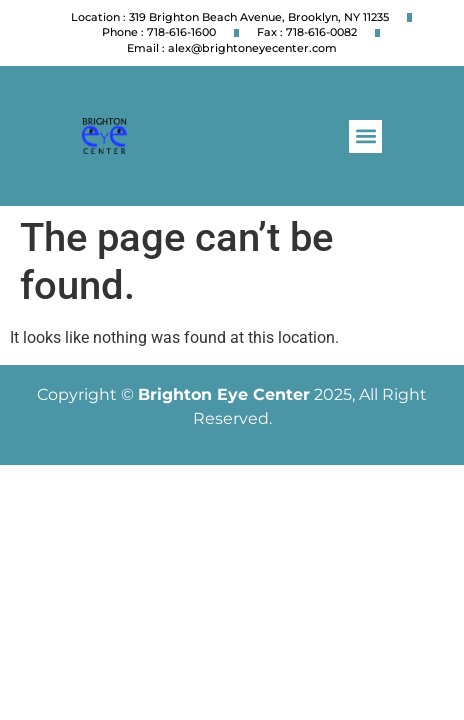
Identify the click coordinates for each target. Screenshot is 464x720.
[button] (365, 136)
